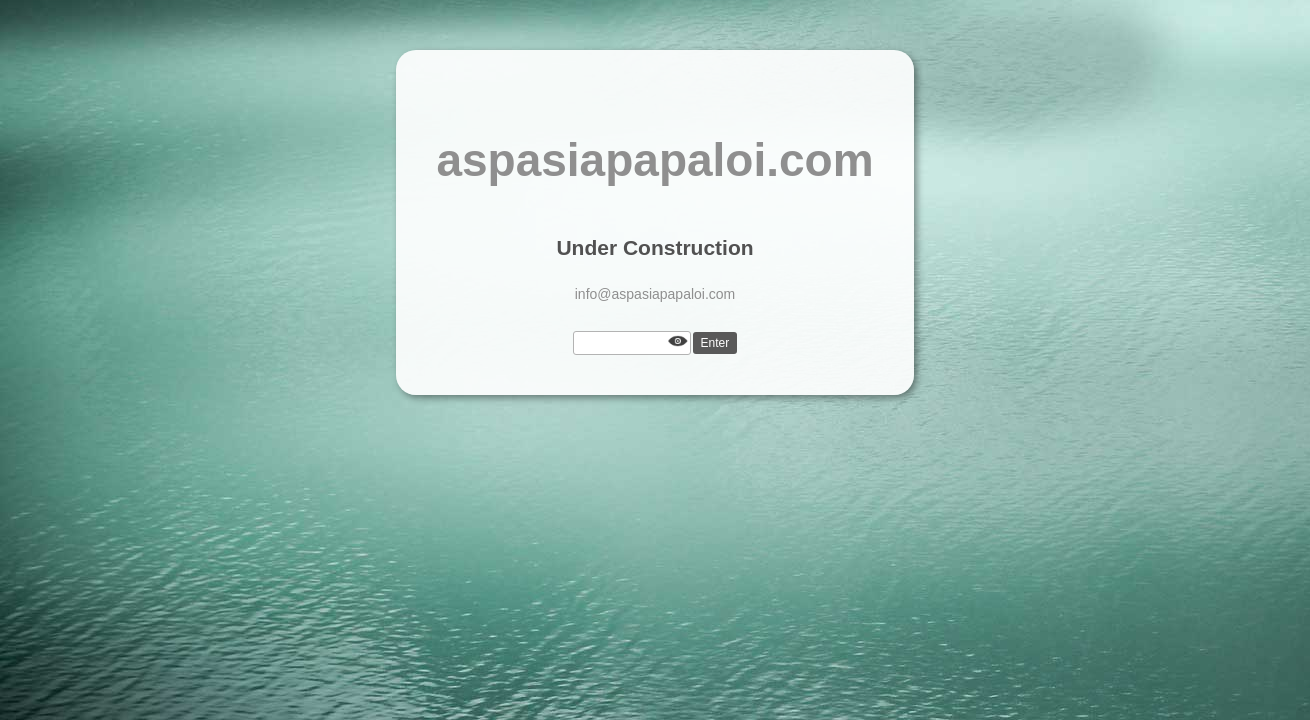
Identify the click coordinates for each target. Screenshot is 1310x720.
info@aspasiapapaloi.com (655, 294)
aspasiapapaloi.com (654, 160)
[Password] (632, 343)
